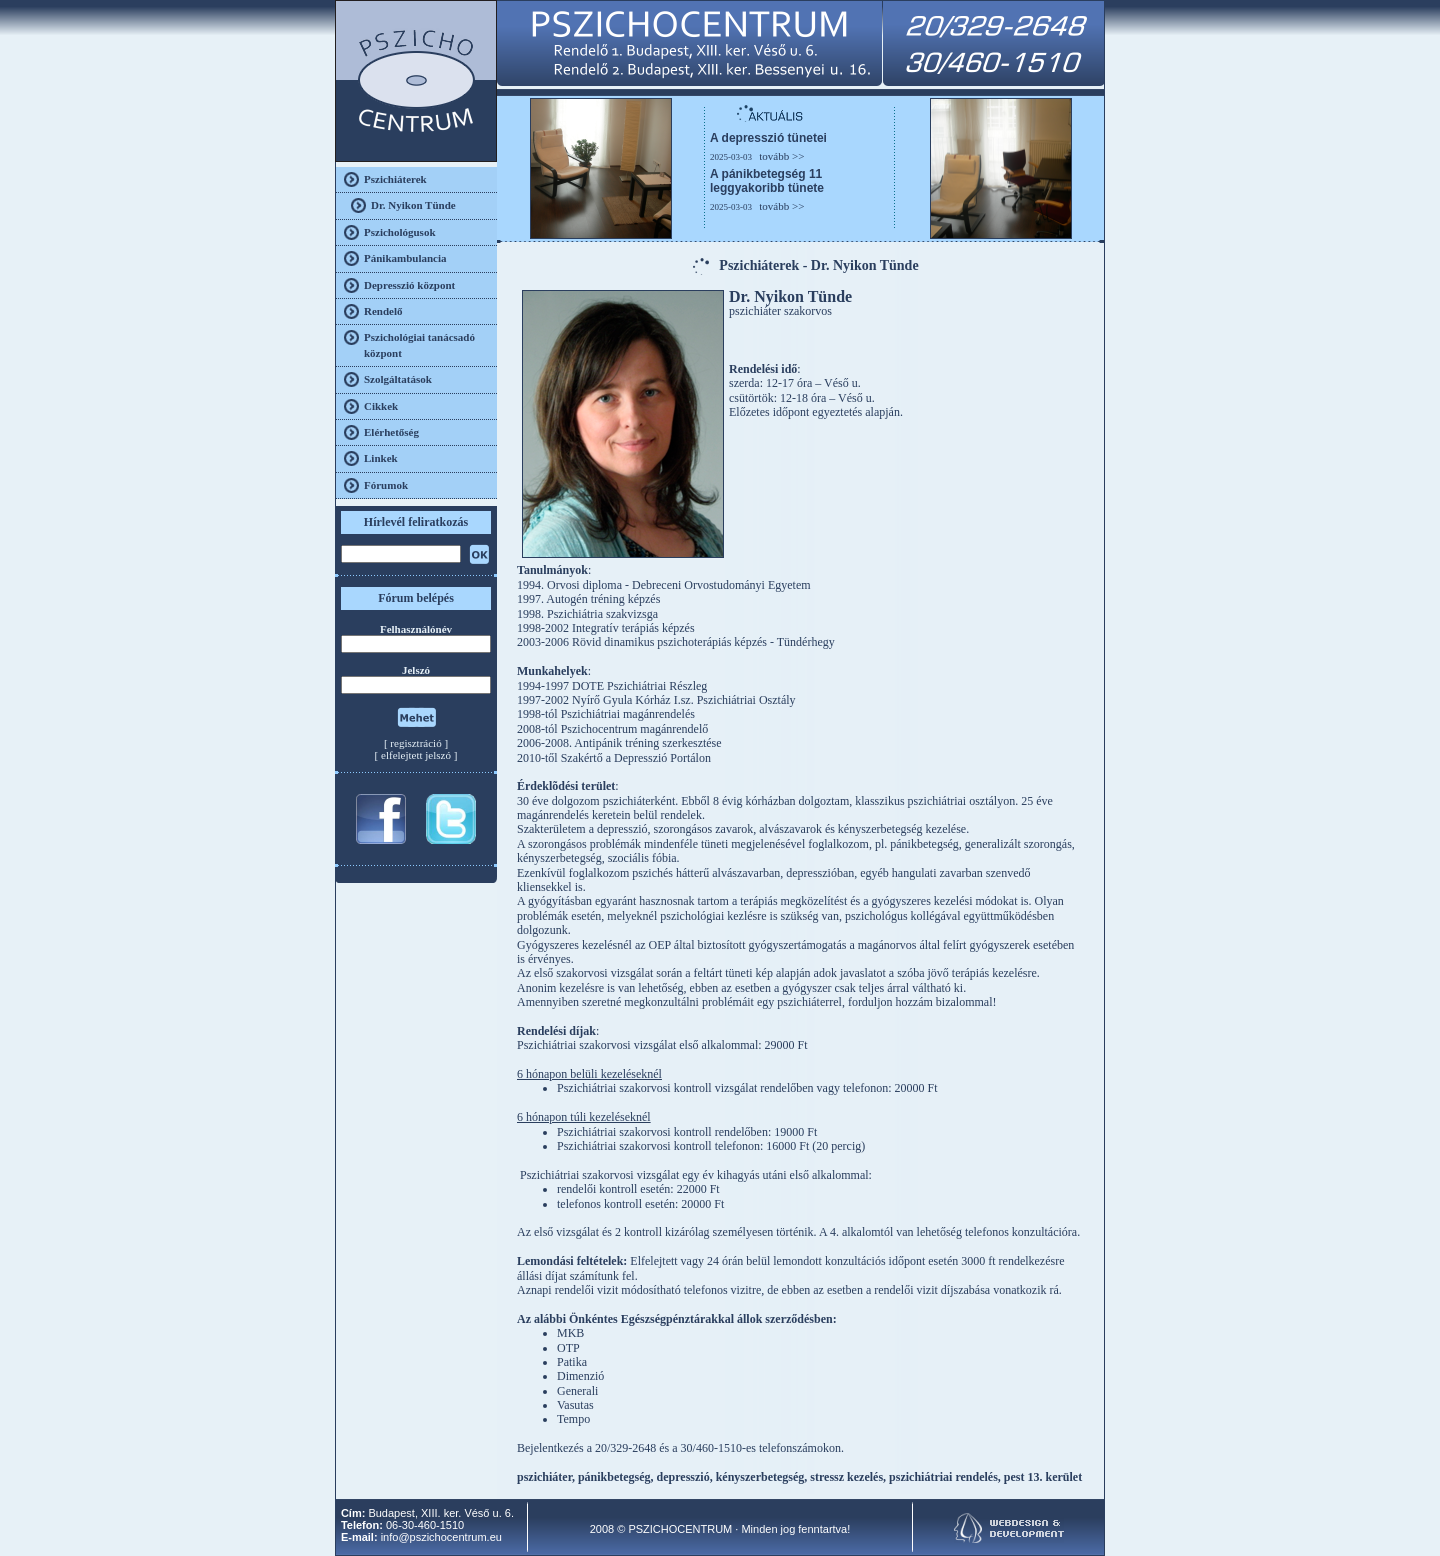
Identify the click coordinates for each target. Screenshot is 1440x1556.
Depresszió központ (409, 285)
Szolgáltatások (398, 379)
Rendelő (383, 311)
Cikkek (381, 406)
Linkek (381, 458)
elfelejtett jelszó (416, 755)
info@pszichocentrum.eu (441, 1537)
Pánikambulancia (405, 258)
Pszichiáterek (395, 179)
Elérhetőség (391, 432)
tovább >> (781, 156)
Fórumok (386, 485)
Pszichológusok (400, 232)
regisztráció (415, 743)
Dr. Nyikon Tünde (413, 205)
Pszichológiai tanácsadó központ (419, 344)
